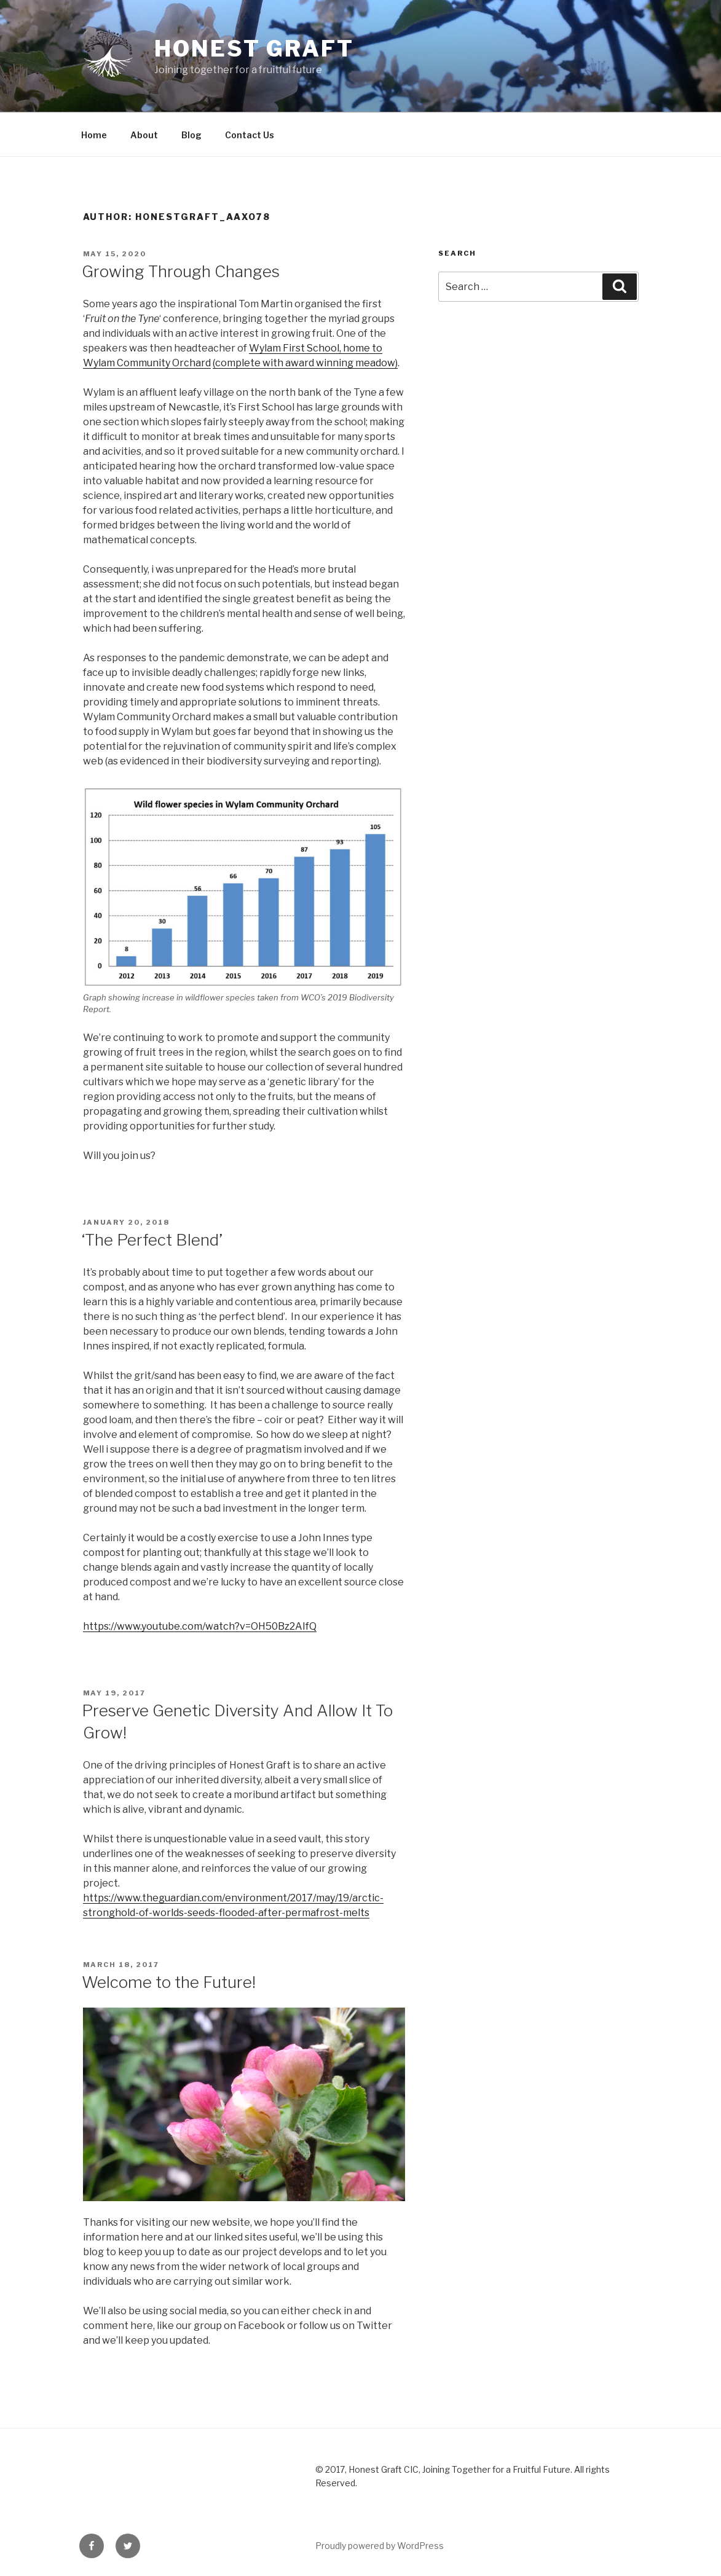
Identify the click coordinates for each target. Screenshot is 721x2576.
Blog (191, 135)
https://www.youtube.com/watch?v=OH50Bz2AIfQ (200, 1626)
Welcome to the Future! (169, 1982)
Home (94, 135)
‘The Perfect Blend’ (152, 1239)
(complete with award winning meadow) (305, 363)
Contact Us (249, 135)
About (144, 135)
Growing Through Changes (181, 271)
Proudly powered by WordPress (379, 2545)
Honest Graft (254, 48)
